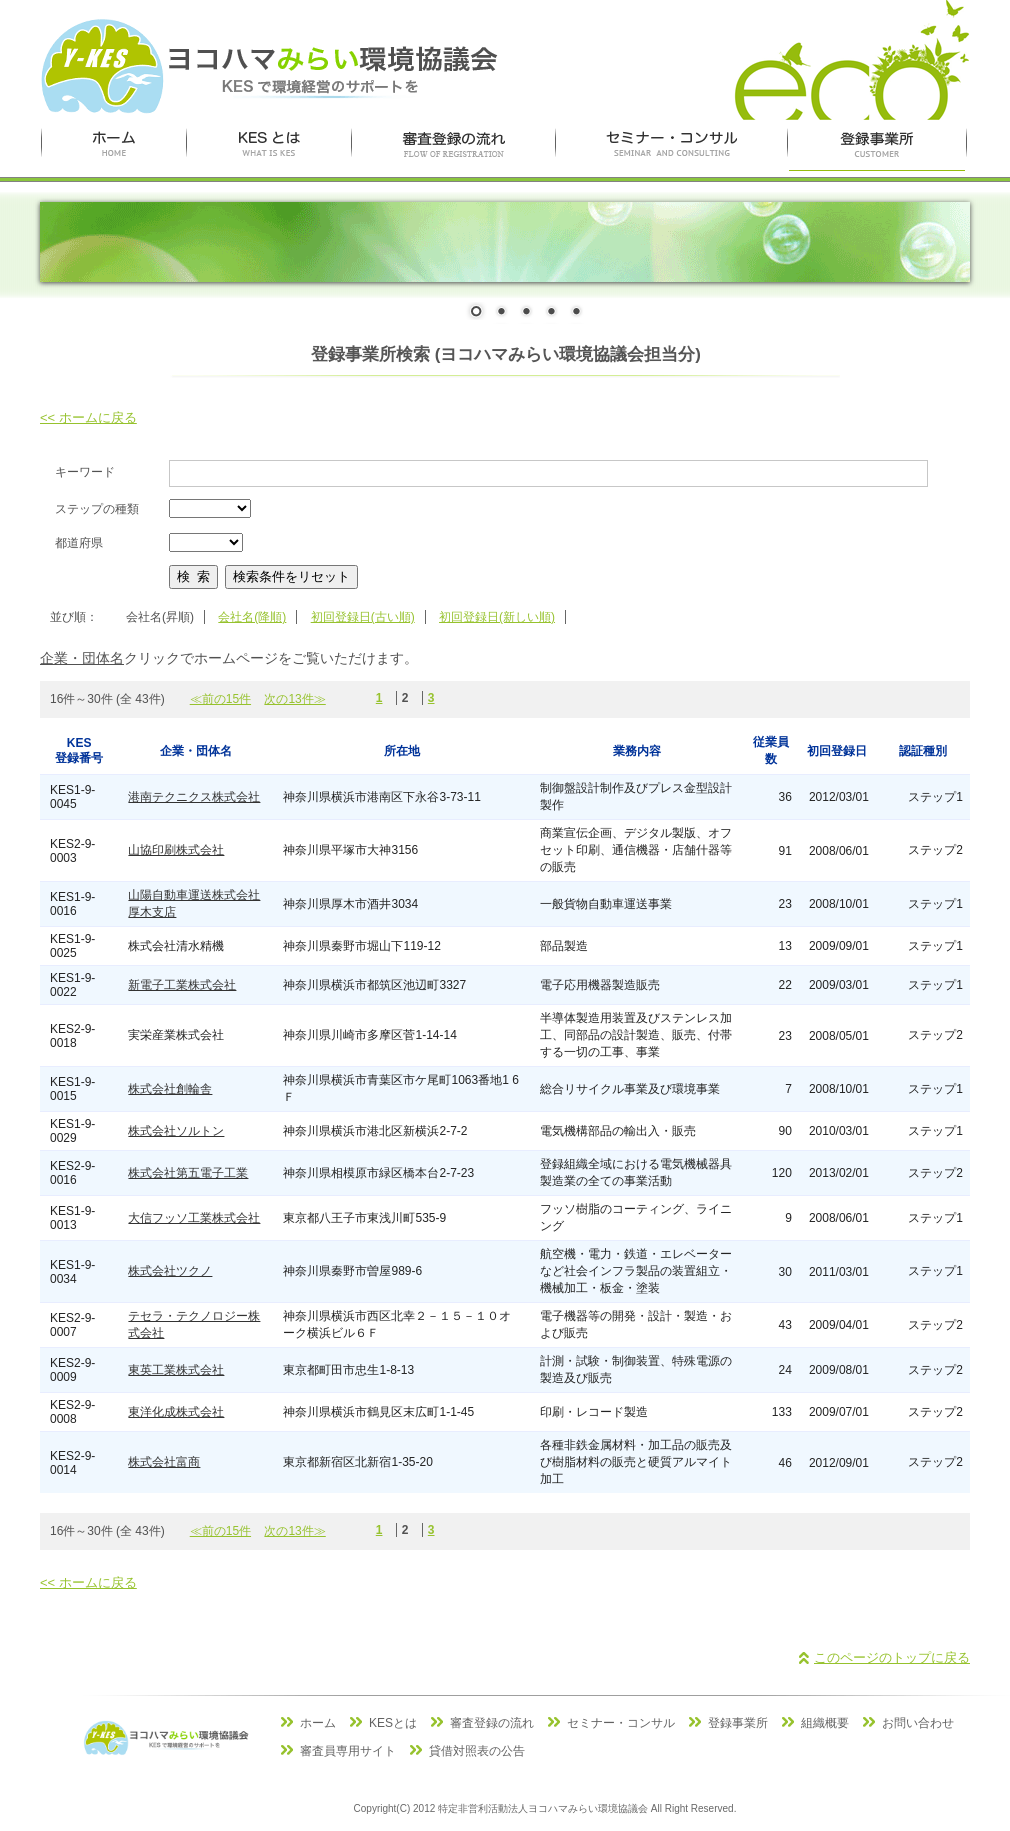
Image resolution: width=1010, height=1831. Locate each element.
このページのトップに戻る (892, 1657)
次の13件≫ (294, 699)
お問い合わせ (918, 1723)
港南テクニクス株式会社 (194, 797)
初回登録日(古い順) (363, 617)
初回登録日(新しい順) (497, 617)
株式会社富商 (164, 1462)
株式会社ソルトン (176, 1131)
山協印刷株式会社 (176, 850)
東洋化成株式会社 (176, 1412)
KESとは (393, 1723)
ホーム (318, 1723)
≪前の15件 (220, 699)
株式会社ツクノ (170, 1271)
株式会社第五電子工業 (188, 1173)
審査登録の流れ (492, 1723)
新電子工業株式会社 (182, 985)
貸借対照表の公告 (477, 1751)
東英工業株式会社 (176, 1370)
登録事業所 (738, 1723)
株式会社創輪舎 (170, 1089)
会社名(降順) (252, 617)
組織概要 (825, 1723)
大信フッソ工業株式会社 (194, 1218)
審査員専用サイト (348, 1751)
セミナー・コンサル (621, 1723)
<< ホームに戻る (88, 417)
